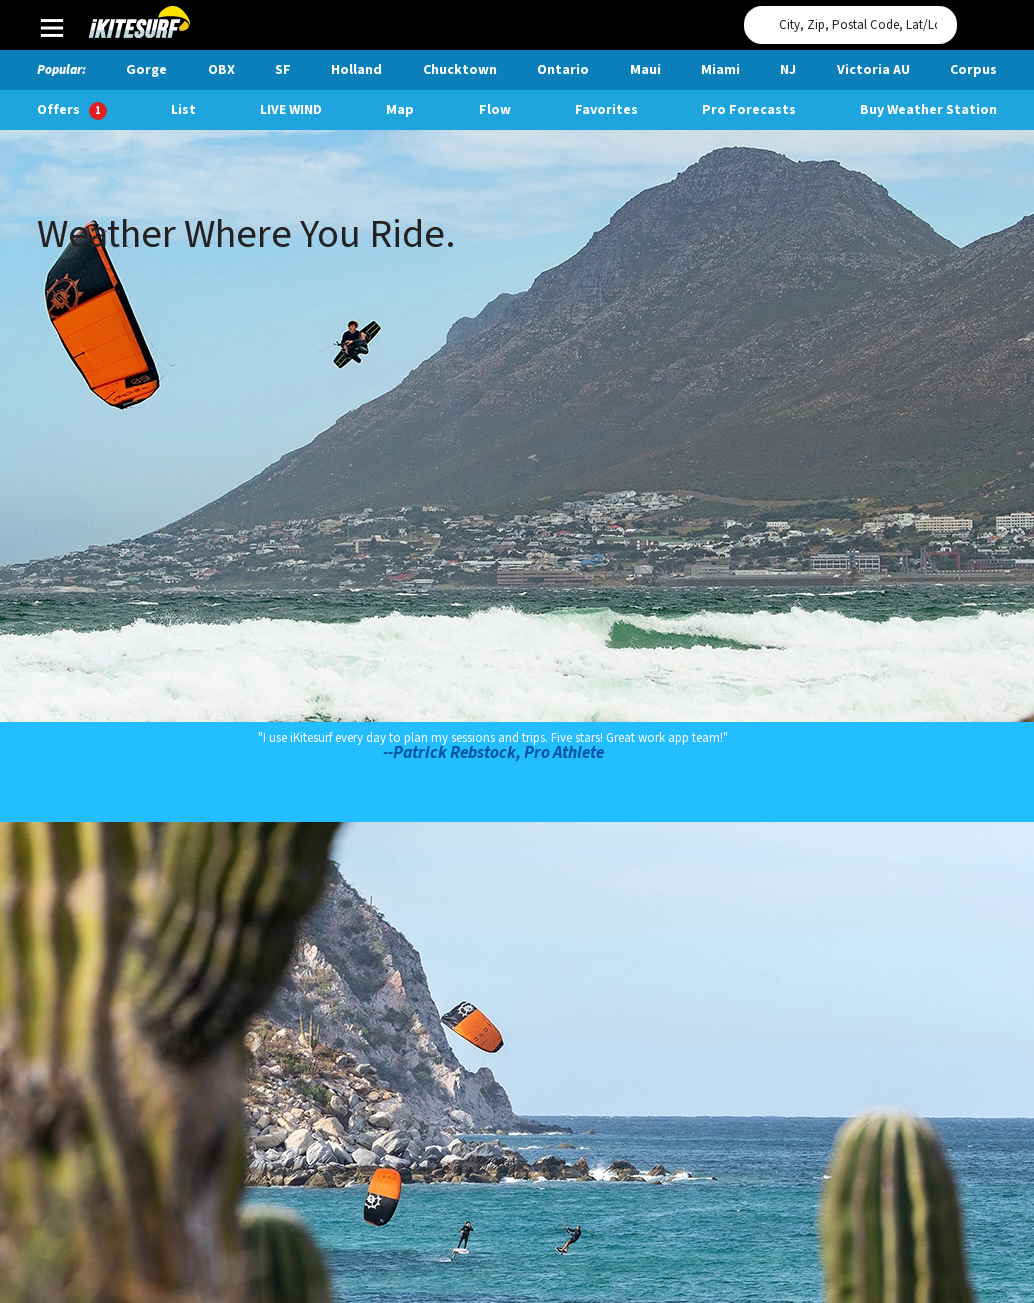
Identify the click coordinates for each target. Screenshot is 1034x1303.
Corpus (973, 70)
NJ (788, 70)
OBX (221, 70)
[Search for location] (850, 25)
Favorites (606, 110)
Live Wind (291, 110)
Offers (72, 110)
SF (283, 70)
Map (400, 110)
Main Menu (51, 27)
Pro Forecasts (749, 110)
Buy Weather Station (928, 110)
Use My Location (977, 19)
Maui (645, 70)
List (183, 110)
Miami (720, 70)
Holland (356, 70)
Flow (495, 110)
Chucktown (460, 70)
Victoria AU (873, 70)
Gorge (146, 70)
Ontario (563, 70)
